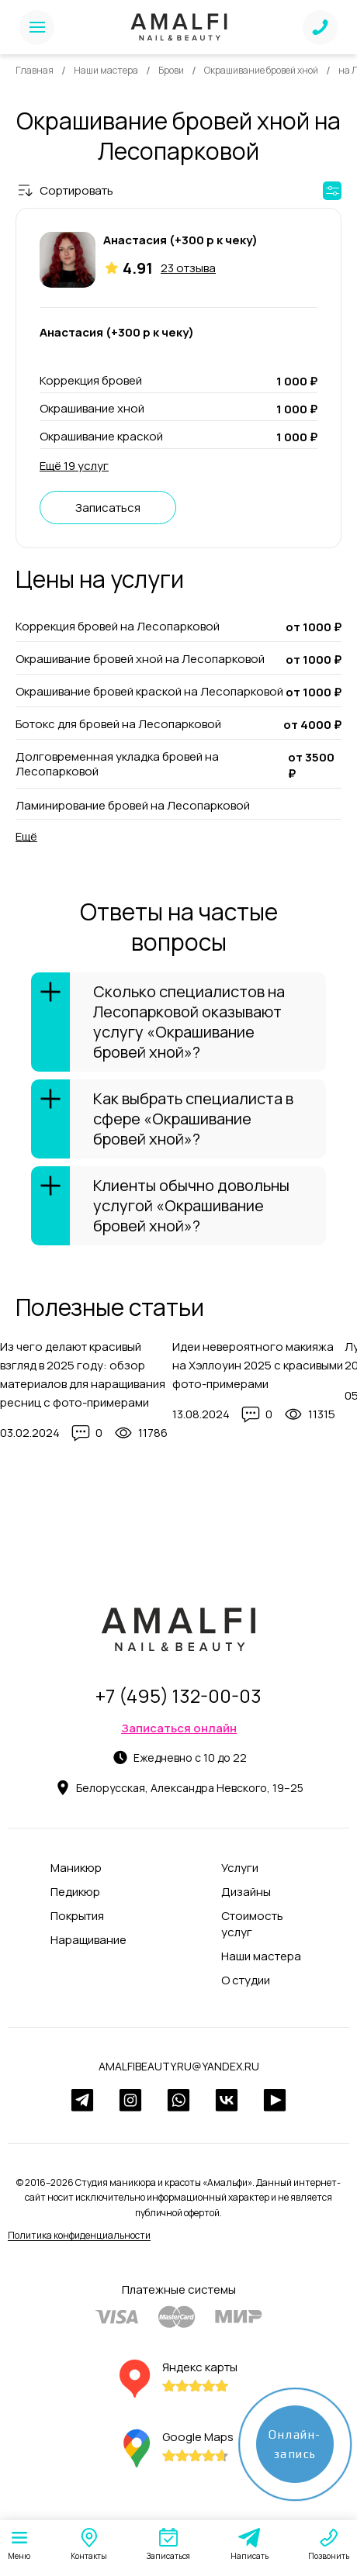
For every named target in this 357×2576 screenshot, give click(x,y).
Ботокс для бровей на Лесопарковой (118, 724)
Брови (171, 70)
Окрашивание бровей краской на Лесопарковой (149, 691)
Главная (35, 70)
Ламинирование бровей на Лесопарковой (133, 805)
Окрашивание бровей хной (261, 70)
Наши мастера (106, 70)
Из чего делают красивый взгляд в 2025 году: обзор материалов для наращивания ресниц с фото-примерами (82, 1374)
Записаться (107, 507)
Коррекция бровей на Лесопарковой (118, 626)
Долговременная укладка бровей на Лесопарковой (117, 764)
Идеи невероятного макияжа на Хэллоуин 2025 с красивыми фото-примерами (257, 1365)
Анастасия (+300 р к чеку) (180, 240)
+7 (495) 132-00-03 (178, 1695)
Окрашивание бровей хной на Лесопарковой (140, 659)
